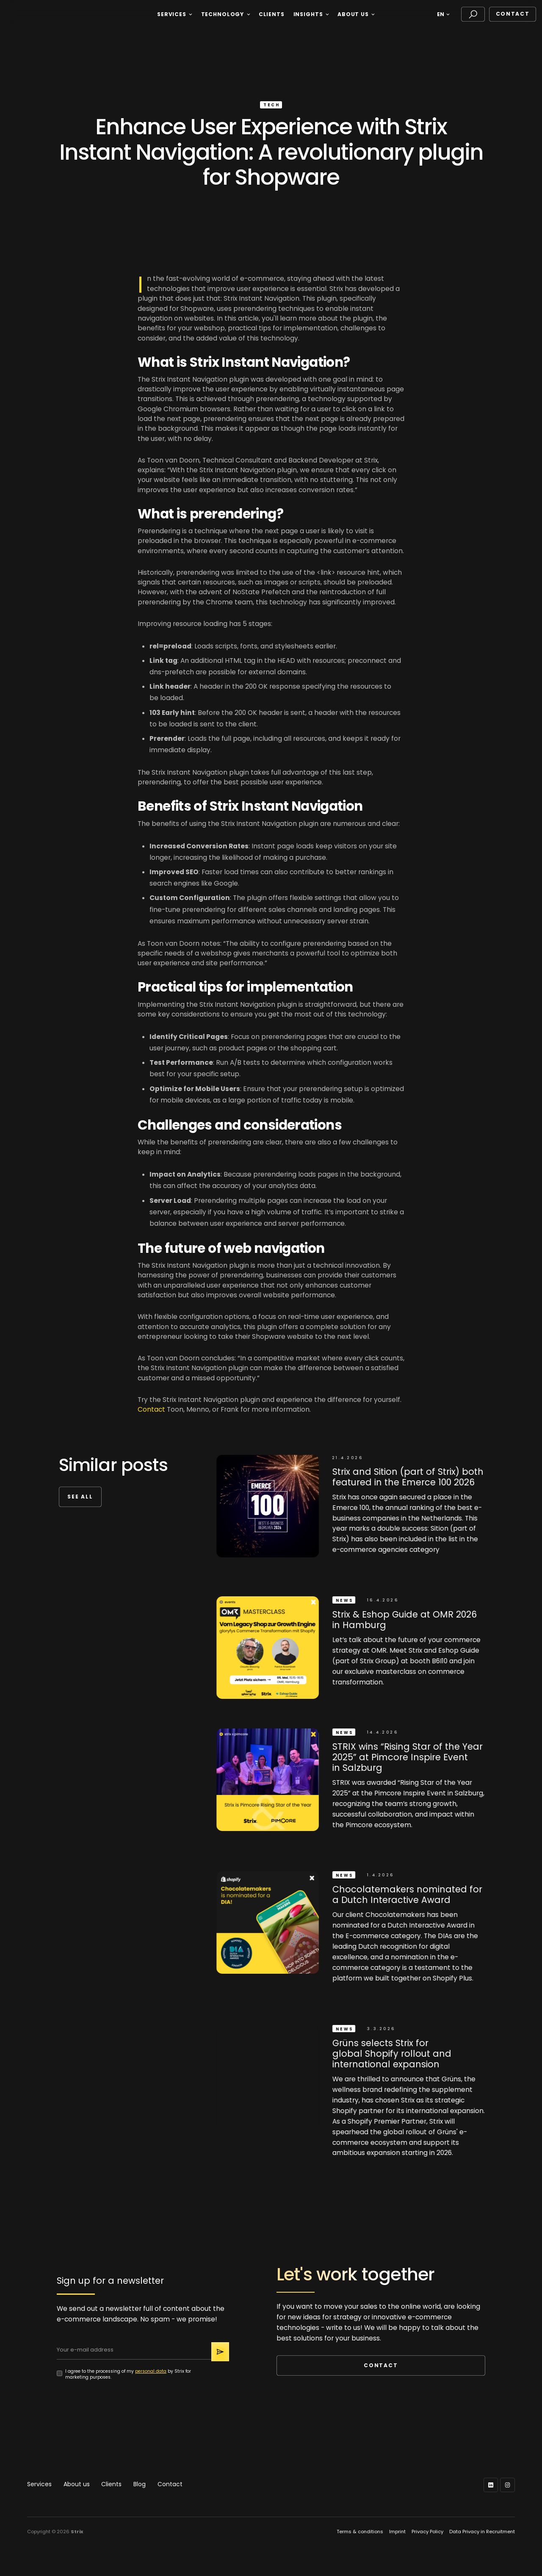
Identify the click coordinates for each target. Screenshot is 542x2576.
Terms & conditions (360, 2532)
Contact (513, 13)
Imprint (397, 2532)
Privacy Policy (427, 2532)
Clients (111, 2484)
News (346, 1600)
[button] (174, 14)
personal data (150, 2371)
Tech (271, 105)
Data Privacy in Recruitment (482, 2532)
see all (80, 1496)
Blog (139, 2484)
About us (77, 2484)
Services (39, 2484)
